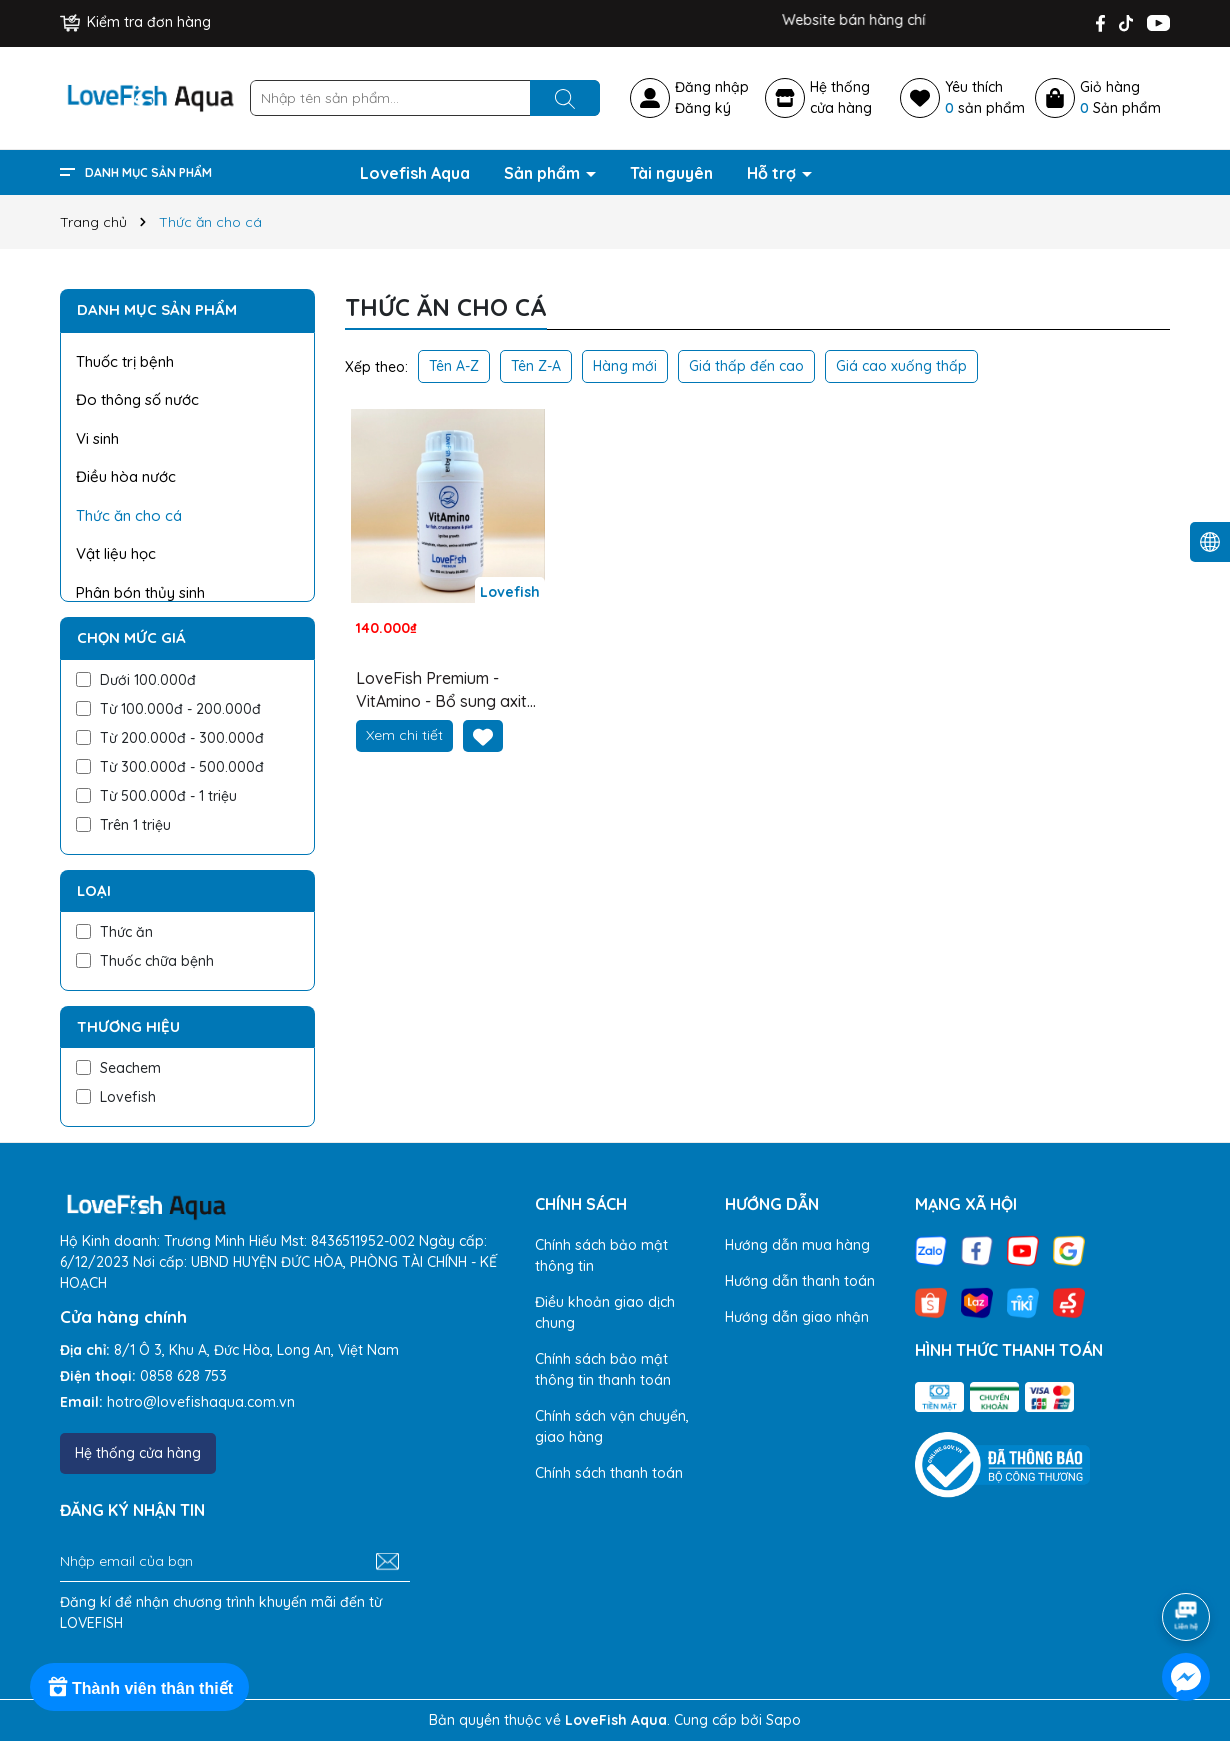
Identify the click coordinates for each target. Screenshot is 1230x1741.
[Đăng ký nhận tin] (387, 1562)
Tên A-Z (454, 366)
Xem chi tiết (404, 735)
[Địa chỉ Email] (235, 1562)
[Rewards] (139, 1687)
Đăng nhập (712, 87)
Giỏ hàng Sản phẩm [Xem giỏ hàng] (1120, 97)
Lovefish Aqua (415, 173)
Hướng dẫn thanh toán (800, 1281)
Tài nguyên (671, 173)
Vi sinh (97, 438)
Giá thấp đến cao (746, 366)
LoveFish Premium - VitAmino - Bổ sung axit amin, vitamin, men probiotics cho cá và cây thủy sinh (446, 690)
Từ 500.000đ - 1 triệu (156, 796)
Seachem (118, 1068)
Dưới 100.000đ (136, 680)
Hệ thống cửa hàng (138, 1453)
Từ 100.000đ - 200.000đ (168, 709)
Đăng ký (703, 108)
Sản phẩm (544, 173)
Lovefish (116, 1097)
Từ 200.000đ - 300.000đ (170, 738)
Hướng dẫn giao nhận (797, 1317)
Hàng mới (625, 366)
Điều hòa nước (126, 476)
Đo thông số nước (137, 399)
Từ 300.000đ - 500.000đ (170, 767)
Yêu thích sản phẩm (985, 97)
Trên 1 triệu (123, 825)
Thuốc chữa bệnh (145, 961)
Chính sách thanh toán (609, 1473)
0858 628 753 (183, 1376)
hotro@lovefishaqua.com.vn (201, 1402)
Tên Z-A (536, 366)
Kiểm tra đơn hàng (135, 22)
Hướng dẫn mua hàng (797, 1245)
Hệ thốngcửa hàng (841, 97)
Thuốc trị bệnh (125, 361)
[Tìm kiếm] (565, 98)
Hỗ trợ (773, 173)
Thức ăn (114, 932)
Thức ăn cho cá (129, 515)
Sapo (783, 1720)
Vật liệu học (116, 553)
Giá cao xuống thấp (901, 366)
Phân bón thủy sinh (140, 592)
